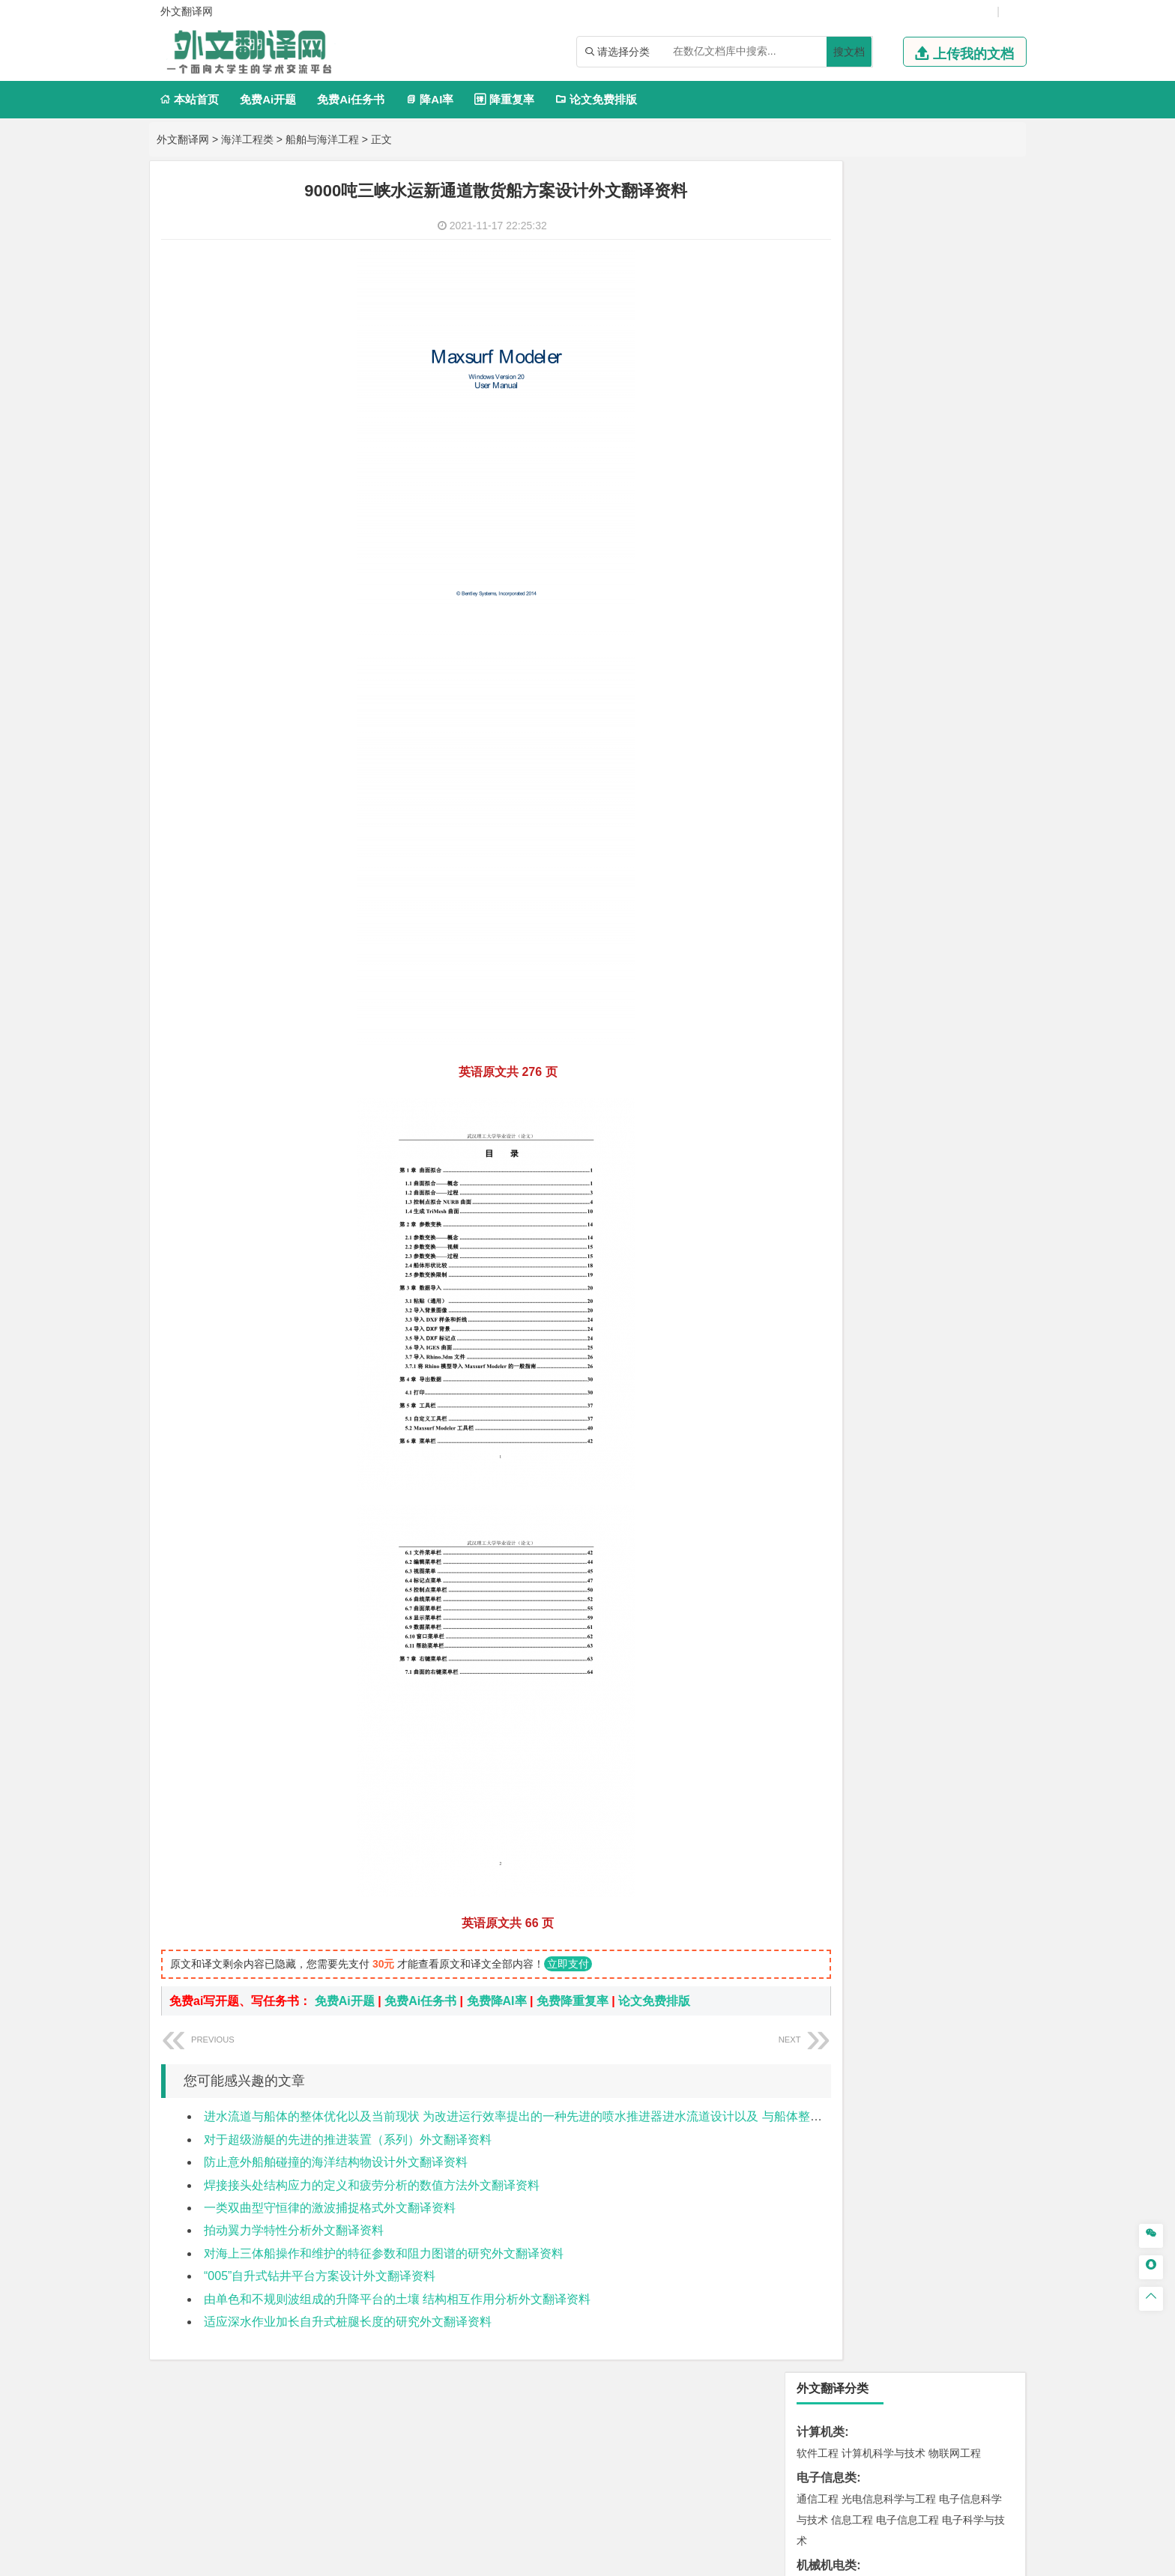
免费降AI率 (497, 2001)
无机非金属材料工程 (933, 968)
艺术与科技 (889, 1606)
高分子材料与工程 (949, 989)
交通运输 (818, 901)
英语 (841, 789)
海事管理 (818, 1056)
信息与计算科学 (867, 526)
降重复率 (504, 99)
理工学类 (821, 462)
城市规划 (818, 1164)
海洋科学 (831, 1077)
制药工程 (939, 1498)
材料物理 (862, 968)
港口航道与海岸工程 (889, 1056)
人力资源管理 (952, 722)
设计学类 (821, 1564)
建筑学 (812, 1143)
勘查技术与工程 (912, 1406)
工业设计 (963, 1585)
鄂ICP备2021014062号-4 (648, 2559)
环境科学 (862, 1319)
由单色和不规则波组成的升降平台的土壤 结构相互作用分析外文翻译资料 (397, 2299)
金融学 (933, 635)
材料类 (815, 925)
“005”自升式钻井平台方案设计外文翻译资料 (319, 2276)
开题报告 (821, 1768)
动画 (997, 1585)
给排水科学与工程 (873, 1143)
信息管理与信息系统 (933, 701)
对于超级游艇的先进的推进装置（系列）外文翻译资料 (348, 2139)
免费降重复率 (572, 2001)
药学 (883, 1519)
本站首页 (189, 99)
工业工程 (907, 417)
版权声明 (781, 2419)
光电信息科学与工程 (889, 288)
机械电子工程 (959, 375)
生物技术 (984, 1498)
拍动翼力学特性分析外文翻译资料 (294, 2230)
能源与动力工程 (923, 484)
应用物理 (862, 484)
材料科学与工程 (833, 947)
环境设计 (818, 1585)
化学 (910, 1540)
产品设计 (918, 1585)
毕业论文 (821, 1743)
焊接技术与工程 (857, 438)
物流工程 (818, 1452)
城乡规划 (984, 1143)
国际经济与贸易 (833, 635)
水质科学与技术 (923, 1319)
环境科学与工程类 (844, 1297)
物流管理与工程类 (844, 1430)
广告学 (812, 789)
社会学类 (821, 1651)
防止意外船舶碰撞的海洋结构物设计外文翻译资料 (336, 2162)
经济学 (968, 635)
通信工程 (818, 288)
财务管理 (862, 701)
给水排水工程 (852, 1185)
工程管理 (939, 1143)
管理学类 (821, 680)
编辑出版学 (881, 789)
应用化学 (894, 1498)
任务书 (815, 1842)
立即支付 (568, 1964)
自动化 (867, 505)
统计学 (923, 526)
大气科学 (842, 1252)
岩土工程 (818, 1122)
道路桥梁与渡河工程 (889, 901)
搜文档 (849, 52)
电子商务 (894, 635)
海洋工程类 (247, 139)
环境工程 (818, 1319)
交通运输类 (827, 880)
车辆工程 (818, 375)
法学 (807, 856)
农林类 (815, 1697)
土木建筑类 (827, 1101)
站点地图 (737, 2559)
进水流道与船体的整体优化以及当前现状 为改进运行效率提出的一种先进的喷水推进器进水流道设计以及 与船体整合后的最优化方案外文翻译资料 (591, 2116)
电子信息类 (827, 266)
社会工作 (883, 1673)
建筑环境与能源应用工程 (944, 1122)
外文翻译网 (183, 139)
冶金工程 (852, 1406)
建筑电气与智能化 (852, 547)
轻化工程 (831, 1540)
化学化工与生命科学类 (856, 1476)
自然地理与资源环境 (913, 1252)
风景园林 (939, 1606)
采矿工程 (928, 1385)
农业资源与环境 (867, 1719)
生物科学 (945, 1540)
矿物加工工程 (828, 1385)
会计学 (836, 722)
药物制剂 (918, 1519)
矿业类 (815, 1364)
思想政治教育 (828, 1673)
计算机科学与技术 (883, 242)
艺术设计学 (868, 1585)
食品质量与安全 (833, 1519)
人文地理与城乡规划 (910, 1231)
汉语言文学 (923, 810)
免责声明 (860, 2419)
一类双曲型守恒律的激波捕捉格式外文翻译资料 (330, 2207)
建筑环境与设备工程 (889, 1164)
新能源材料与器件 (862, 989)
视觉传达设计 (828, 1606)
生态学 (812, 1719)
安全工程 (883, 1385)
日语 (976, 789)
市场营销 (818, 701)
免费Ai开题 (268, 99)
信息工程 (852, 309)
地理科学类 (827, 1209)
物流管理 (862, 1452)
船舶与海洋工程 (322, 139)
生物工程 (876, 1540)
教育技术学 (936, 789)
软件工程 (818, 242)
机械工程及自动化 (883, 375)
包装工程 (862, 417)
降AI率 (429, 99)
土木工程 (862, 1122)
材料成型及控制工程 (920, 947)
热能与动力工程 (888, 568)
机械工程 (918, 438)
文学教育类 (827, 767)
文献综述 (821, 1792)
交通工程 (960, 901)
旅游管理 (842, 743)
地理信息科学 (828, 1231)
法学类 (815, 834)
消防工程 (973, 1385)
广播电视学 (868, 810)
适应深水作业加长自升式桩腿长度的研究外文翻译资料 (348, 2321)
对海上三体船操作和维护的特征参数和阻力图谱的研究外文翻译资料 (384, 2253)
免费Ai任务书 (350, 99)
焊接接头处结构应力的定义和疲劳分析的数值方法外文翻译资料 (372, 2185)
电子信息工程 (907, 309)
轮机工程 (907, 505)
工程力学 (818, 484)
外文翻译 (821, 1817)
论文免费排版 (596, 99)
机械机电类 (827, 354)
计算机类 (821, 220)
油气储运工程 (962, 505)
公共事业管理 (886, 722)
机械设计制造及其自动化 (909, 396)
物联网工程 (954, 242)
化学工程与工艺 (833, 1498)
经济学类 (821, 613)
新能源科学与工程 (939, 547)
